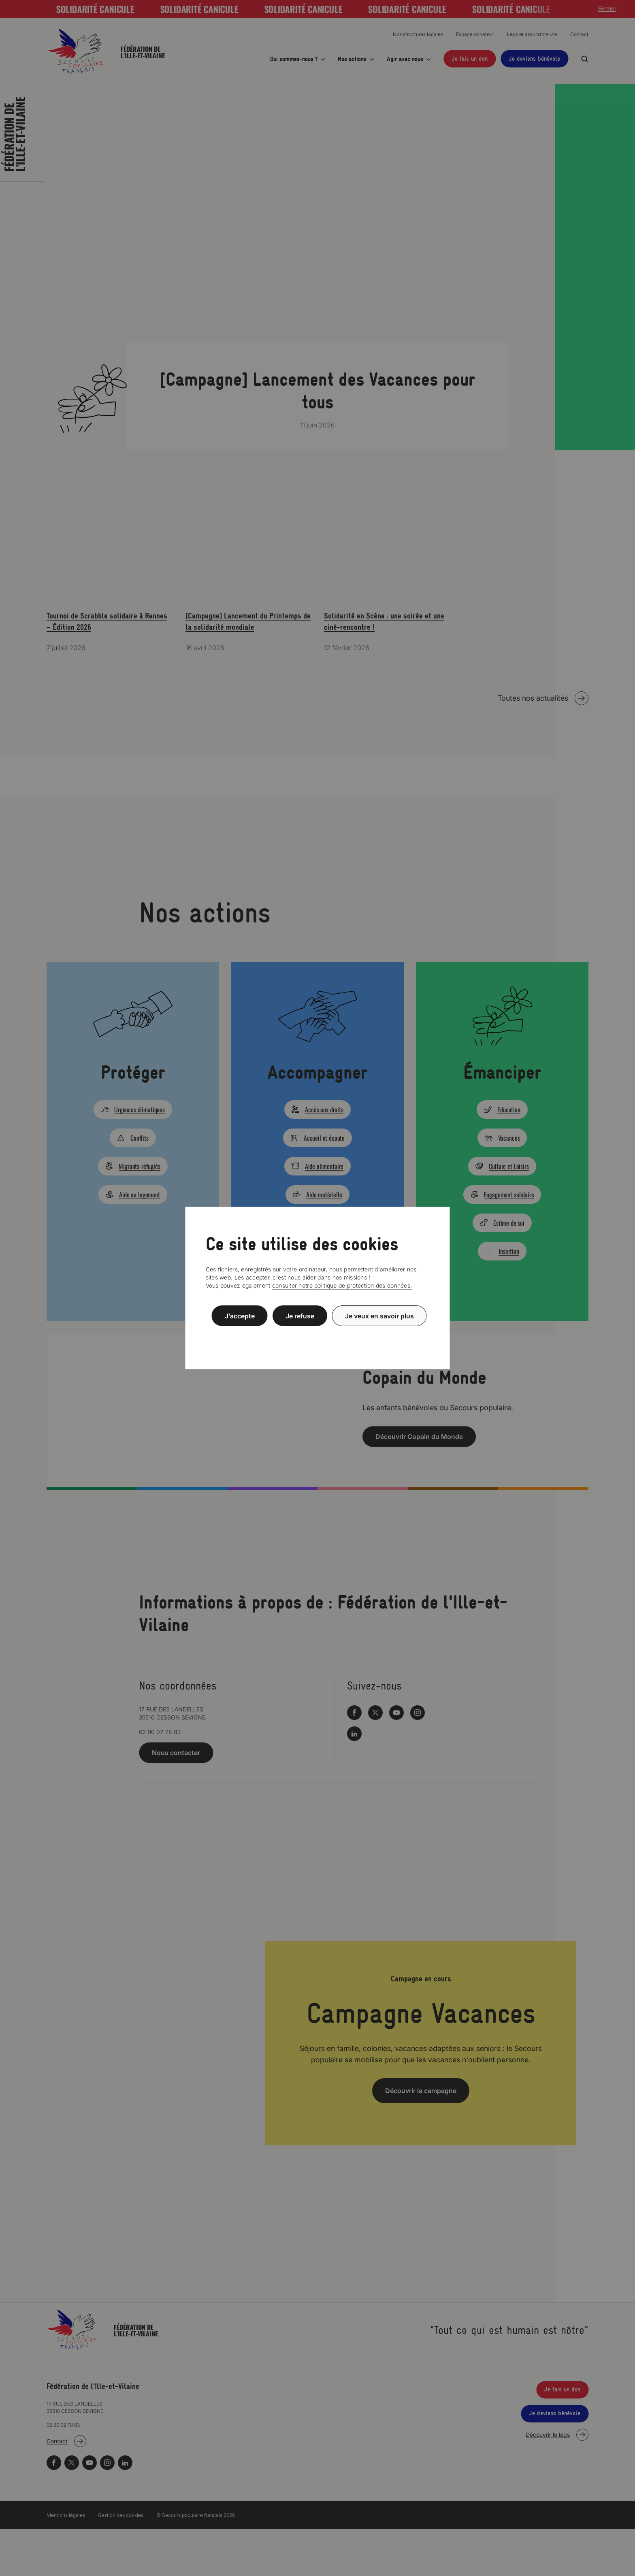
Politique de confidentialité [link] (317, 1335)
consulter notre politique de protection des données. (342, 1285)
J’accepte (240, 1315)
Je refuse (300, 1315)
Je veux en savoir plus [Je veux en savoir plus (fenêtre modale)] (379, 1315)
